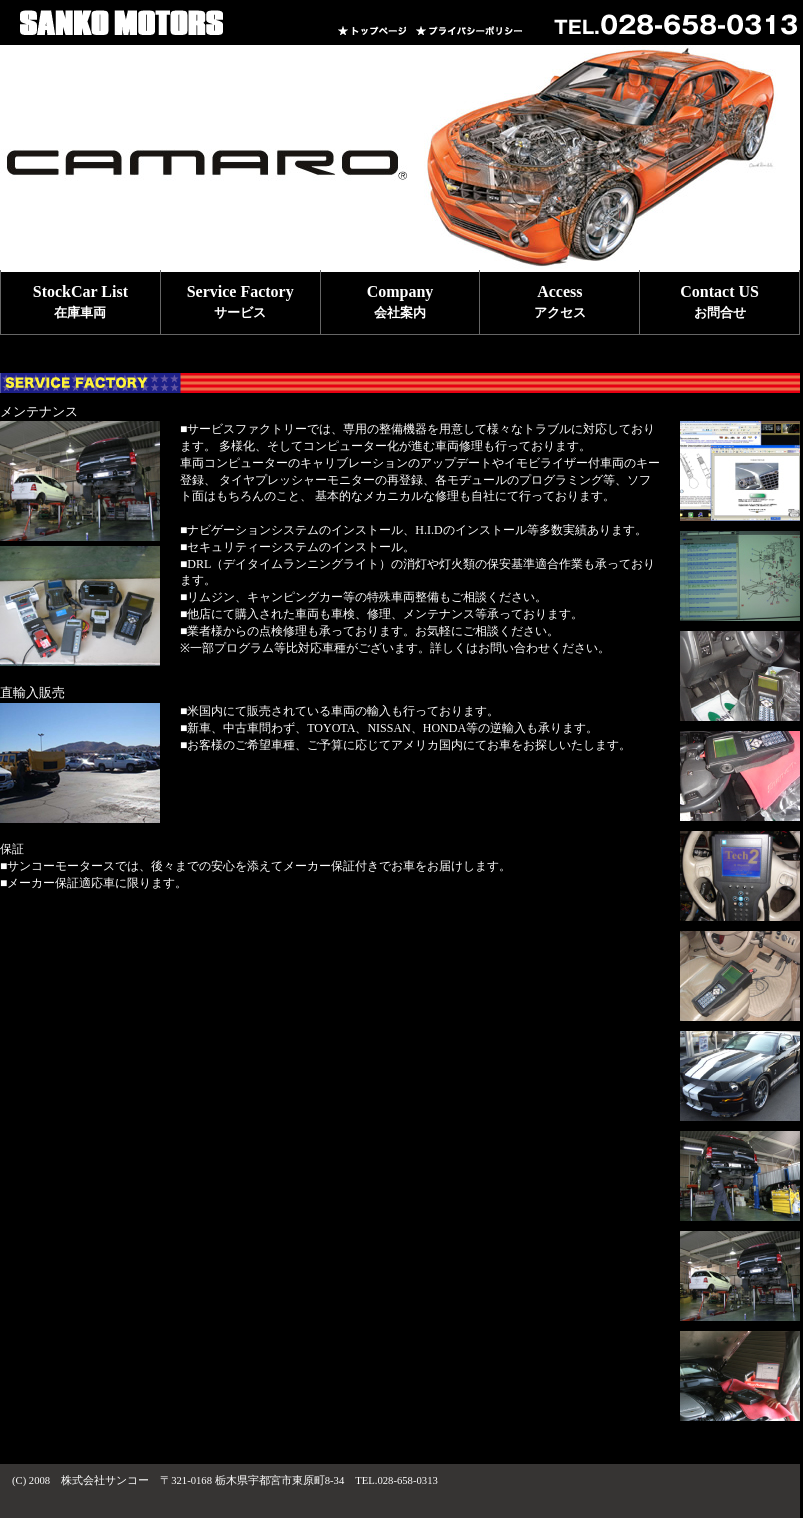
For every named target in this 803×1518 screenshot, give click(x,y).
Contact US (719, 301)
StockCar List (80, 301)
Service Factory (240, 301)
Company (400, 301)
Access (560, 301)
